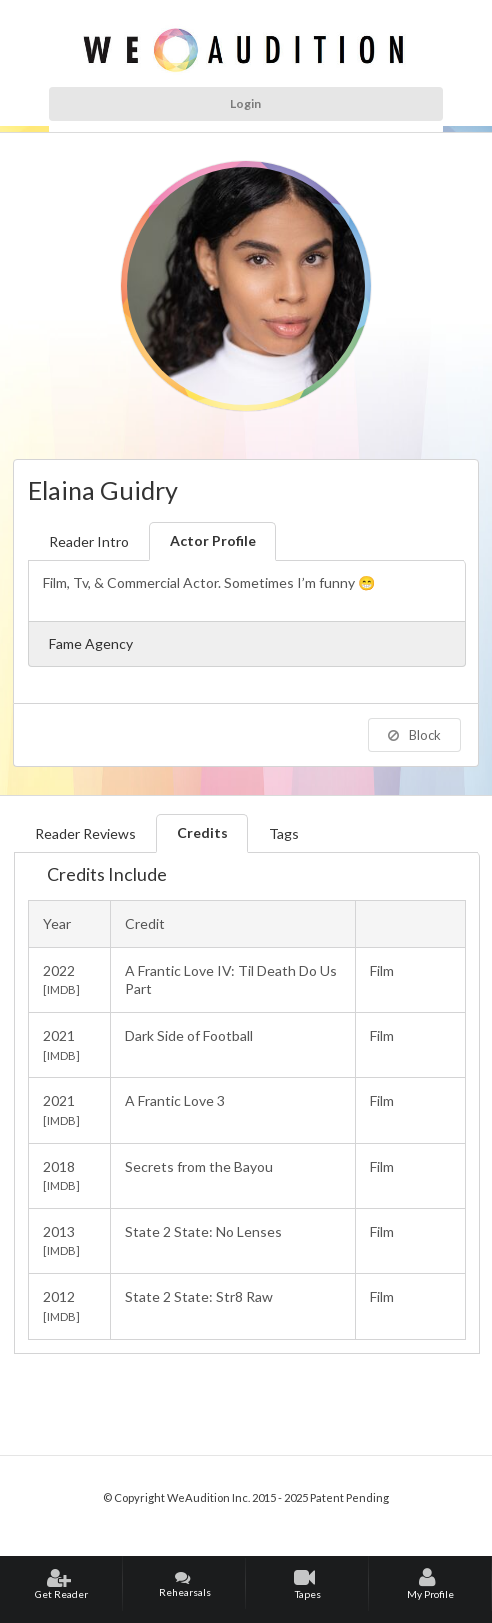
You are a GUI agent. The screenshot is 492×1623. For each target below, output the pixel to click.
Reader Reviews (85, 833)
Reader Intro (89, 541)
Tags (284, 833)
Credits (202, 832)
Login (245, 103)
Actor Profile (213, 540)
